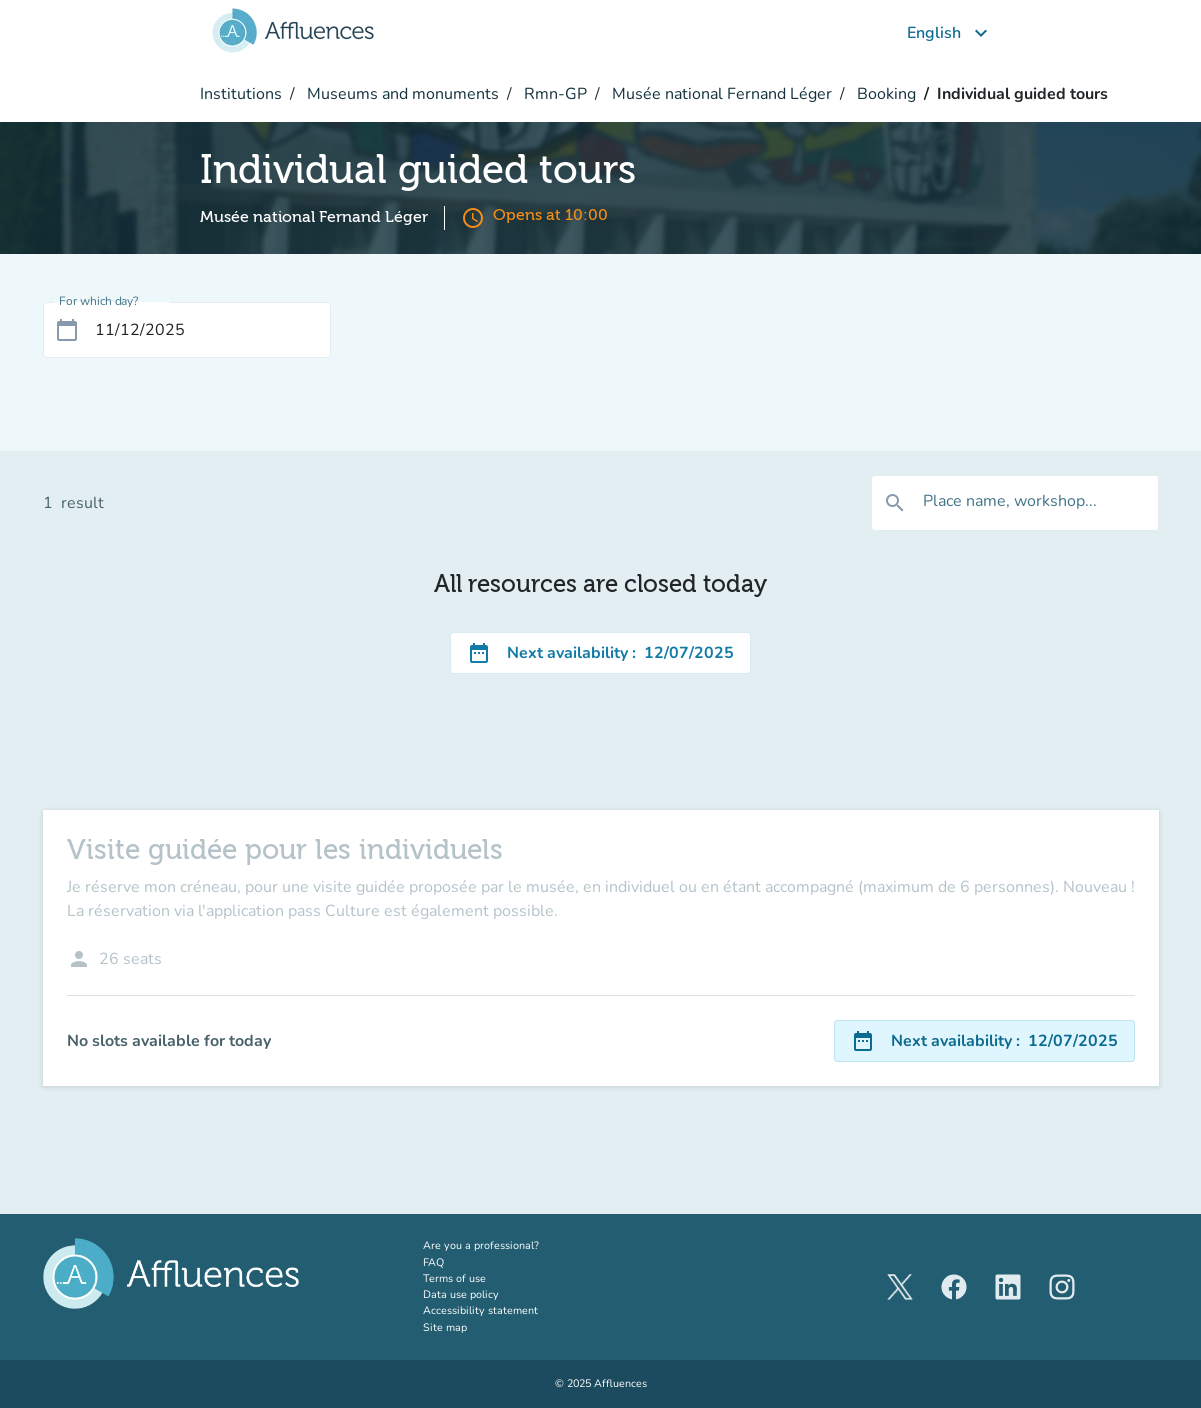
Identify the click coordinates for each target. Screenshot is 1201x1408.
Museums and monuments (401, 94)
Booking (884, 94)
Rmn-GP (553, 94)
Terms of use (454, 1278)
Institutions (241, 94)
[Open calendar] (67, 330)
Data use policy (461, 1294)
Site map (445, 1327)
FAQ (433, 1262)
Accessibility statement (480, 1310)
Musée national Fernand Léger (720, 94)
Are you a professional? (503, 1245)
